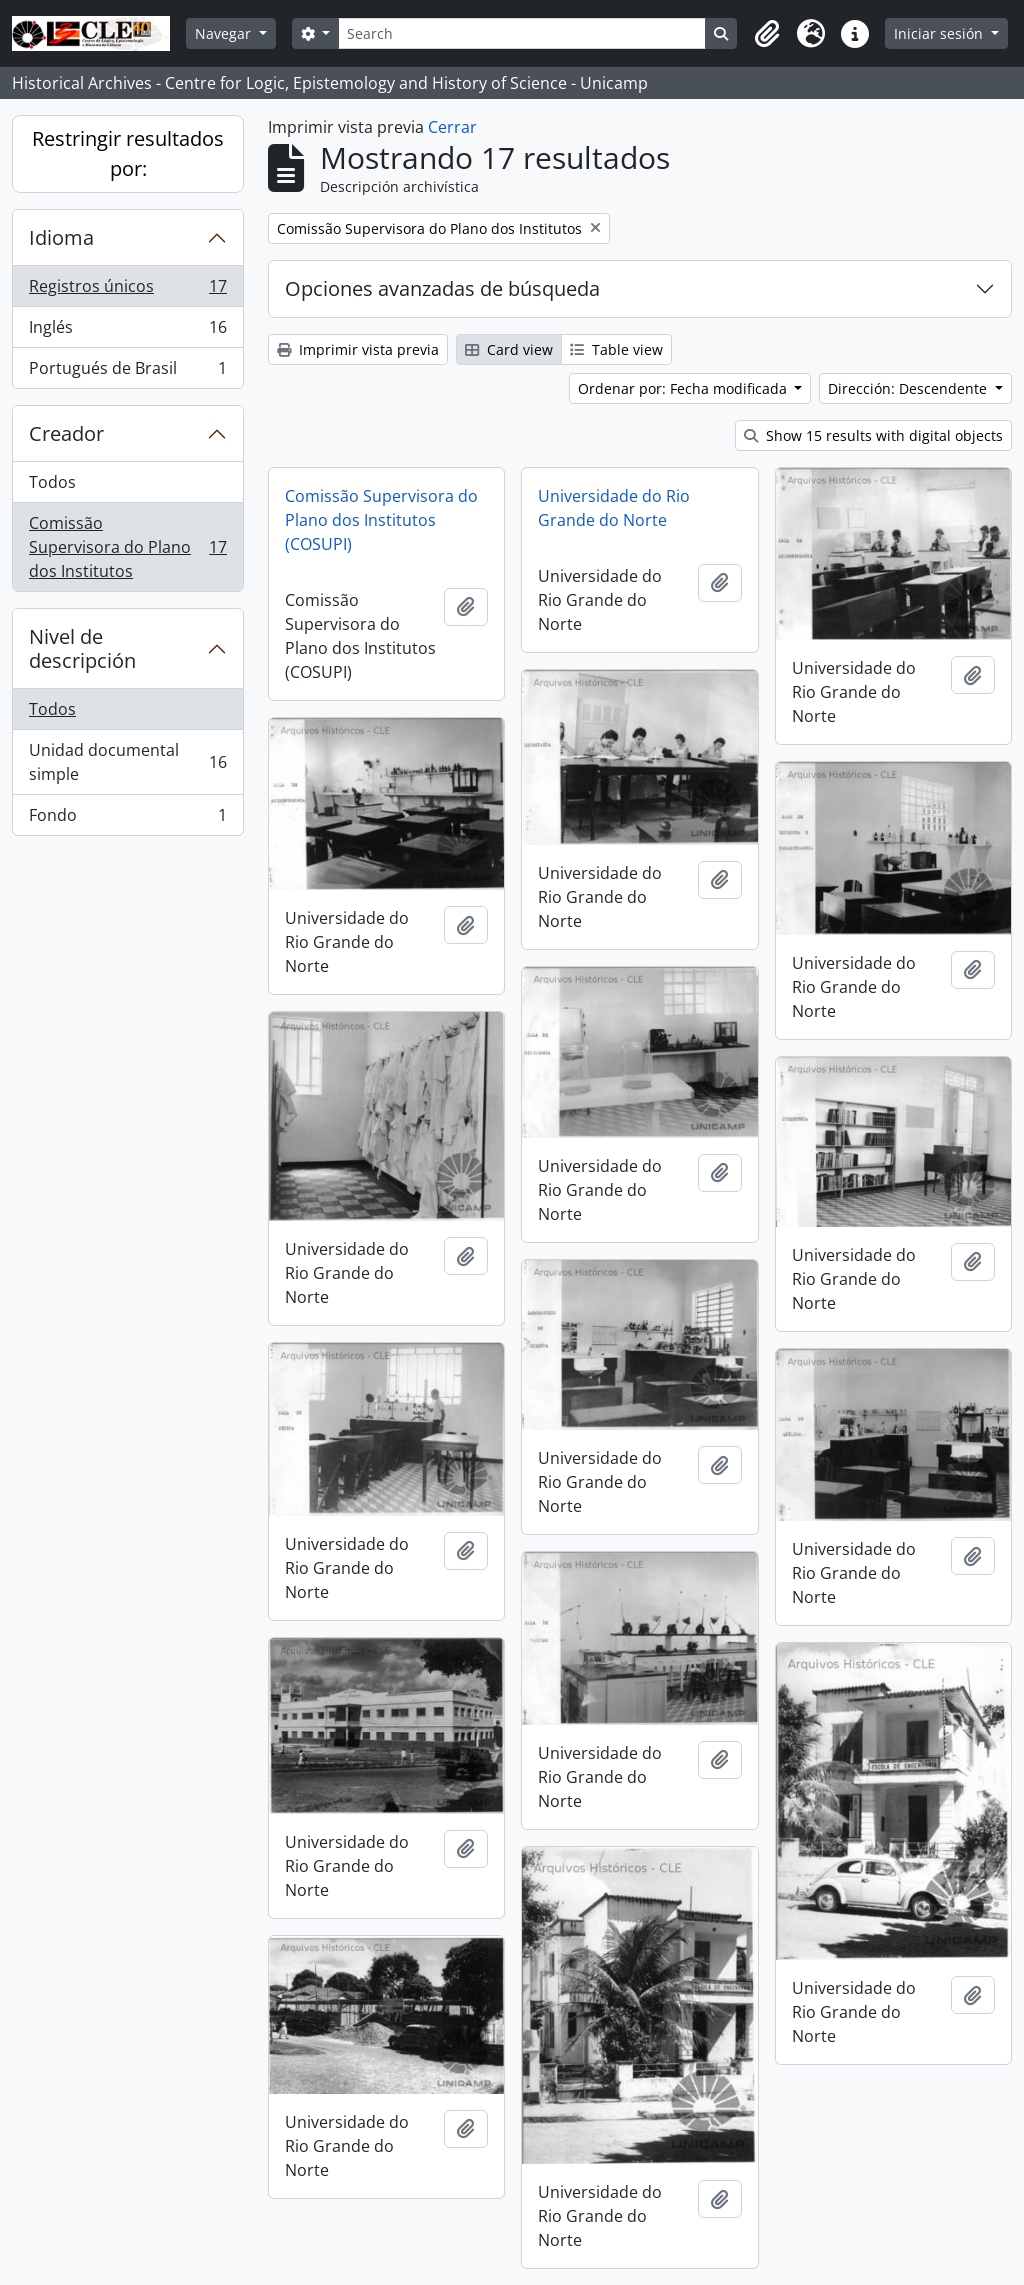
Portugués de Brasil (127, 372)
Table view (616, 349)
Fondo (127, 819)
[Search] (522, 33)
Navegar (225, 33)
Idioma (61, 237)
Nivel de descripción (82, 648)
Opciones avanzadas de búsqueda (442, 288)
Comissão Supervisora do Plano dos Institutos (127, 547)
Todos (52, 482)
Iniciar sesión (940, 33)
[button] (767, 34)
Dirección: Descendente (909, 388)
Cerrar (452, 127)
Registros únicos (127, 290)
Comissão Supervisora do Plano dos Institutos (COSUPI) (381, 520)
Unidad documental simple (127, 762)
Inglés (127, 331)
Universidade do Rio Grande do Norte (614, 508)
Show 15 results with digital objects (873, 435)
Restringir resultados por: (128, 153)
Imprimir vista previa (358, 349)
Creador (66, 433)
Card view (509, 349)
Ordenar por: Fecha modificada (684, 388)
